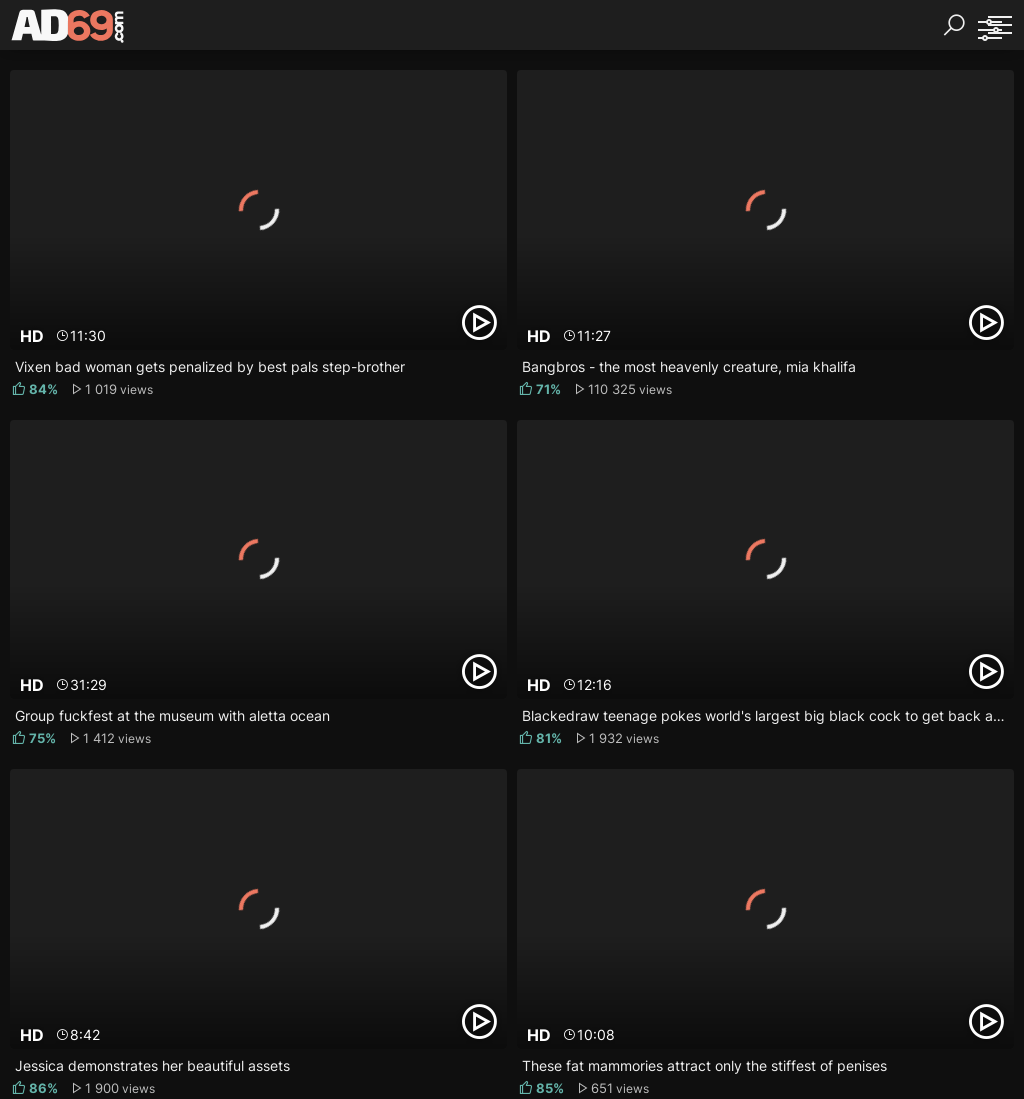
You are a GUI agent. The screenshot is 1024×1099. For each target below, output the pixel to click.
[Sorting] (989, 30)
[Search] (954, 25)
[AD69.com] (68, 30)
